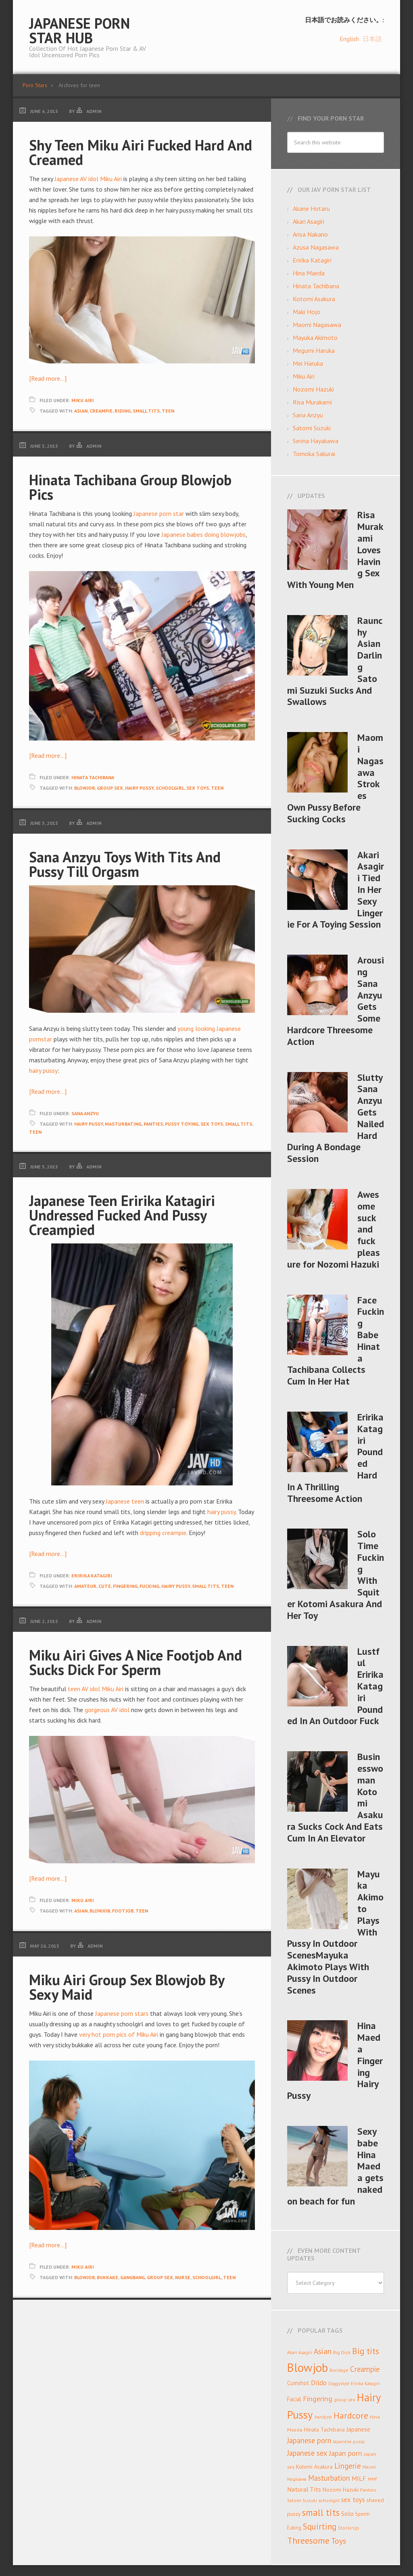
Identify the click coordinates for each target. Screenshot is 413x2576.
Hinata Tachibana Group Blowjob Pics (130, 487)
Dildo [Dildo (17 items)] (319, 2382)
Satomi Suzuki (312, 428)
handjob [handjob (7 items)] (323, 2417)
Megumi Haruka (314, 350)
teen (168, 411)
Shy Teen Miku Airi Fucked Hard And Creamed (140, 152)
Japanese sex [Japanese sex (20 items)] (307, 2453)
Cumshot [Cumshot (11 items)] (298, 2383)
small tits (146, 411)
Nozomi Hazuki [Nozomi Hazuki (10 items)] (341, 2489)
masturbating (123, 1124)
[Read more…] (48, 378)
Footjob (122, 1911)
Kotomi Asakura (314, 299)
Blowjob (84, 788)
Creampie (101, 411)
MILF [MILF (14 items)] (359, 2478)
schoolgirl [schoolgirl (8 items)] (329, 2500)
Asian (81, 411)
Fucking (149, 1586)
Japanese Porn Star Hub (79, 30)
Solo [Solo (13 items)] (347, 2513)
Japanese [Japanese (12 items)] (358, 2429)
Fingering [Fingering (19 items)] (317, 2398)
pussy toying (181, 1124)
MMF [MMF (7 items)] (373, 2479)
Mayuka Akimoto (315, 338)
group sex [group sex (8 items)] (344, 2399)
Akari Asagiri (308, 221)
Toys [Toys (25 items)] (338, 2541)
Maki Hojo (306, 312)
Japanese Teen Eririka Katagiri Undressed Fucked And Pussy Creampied (122, 1215)
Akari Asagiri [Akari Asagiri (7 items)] (299, 2352)
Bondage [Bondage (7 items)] (339, 2370)
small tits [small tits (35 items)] (321, 2512)
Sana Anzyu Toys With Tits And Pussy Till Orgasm (125, 864)
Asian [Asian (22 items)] (323, 2351)
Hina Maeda (309, 273)
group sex (110, 788)
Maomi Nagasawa (317, 325)
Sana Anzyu (85, 1113)
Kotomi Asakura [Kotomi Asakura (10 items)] (314, 2466)
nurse (182, 2277)
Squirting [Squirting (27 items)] (319, 2526)
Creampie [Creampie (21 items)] (365, 2369)
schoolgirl (170, 788)
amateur (85, 1586)
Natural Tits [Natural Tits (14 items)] (304, 2489)
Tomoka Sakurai (314, 454)
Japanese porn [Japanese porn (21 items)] (309, 2440)
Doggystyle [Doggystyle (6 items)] (338, 2383)
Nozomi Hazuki (313, 389)
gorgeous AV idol (107, 1710)
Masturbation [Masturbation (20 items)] (329, 2478)
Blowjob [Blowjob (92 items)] (307, 2367)
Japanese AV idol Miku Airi (88, 179)
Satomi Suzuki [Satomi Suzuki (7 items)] (302, 2500)
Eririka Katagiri (91, 1576)
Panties (153, 1124)
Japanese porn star (158, 513)
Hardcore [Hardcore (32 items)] (351, 2415)
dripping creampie (163, 1533)
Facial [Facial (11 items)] (294, 2399)
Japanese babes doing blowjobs (203, 534)
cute (104, 1586)
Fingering (125, 1586)
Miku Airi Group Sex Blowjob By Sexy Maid (126, 1987)
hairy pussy (43, 1070)
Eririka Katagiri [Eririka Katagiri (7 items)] (365, 2383)
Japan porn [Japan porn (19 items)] (345, 2453)
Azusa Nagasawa (316, 247)
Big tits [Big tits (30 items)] (365, 2351)
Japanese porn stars (121, 2013)
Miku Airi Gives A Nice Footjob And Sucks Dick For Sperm (135, 1662)
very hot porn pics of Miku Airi (118, 2034)
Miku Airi (82, 400)
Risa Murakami (312, 402)
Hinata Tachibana (92, 777)
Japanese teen (125, 1501)
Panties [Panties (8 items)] (368, 2489)
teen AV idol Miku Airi (95, 1689)
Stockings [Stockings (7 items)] (348, 2528)
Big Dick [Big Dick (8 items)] (341, 2352)
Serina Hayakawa (315, 441)
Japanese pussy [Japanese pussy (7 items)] (349, 2441)
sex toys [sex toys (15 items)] (353, 2499)
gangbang (132, 2277)
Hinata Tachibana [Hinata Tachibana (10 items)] (324, 2429)
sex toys (197, 788)
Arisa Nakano (310, 234)
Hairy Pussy (139, 788)
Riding (123, 411)
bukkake (107, 2277)
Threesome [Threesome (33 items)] (308, 2540)
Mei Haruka (308, 363)
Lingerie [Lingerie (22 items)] (347, 2466)
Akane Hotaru (311, 208)
